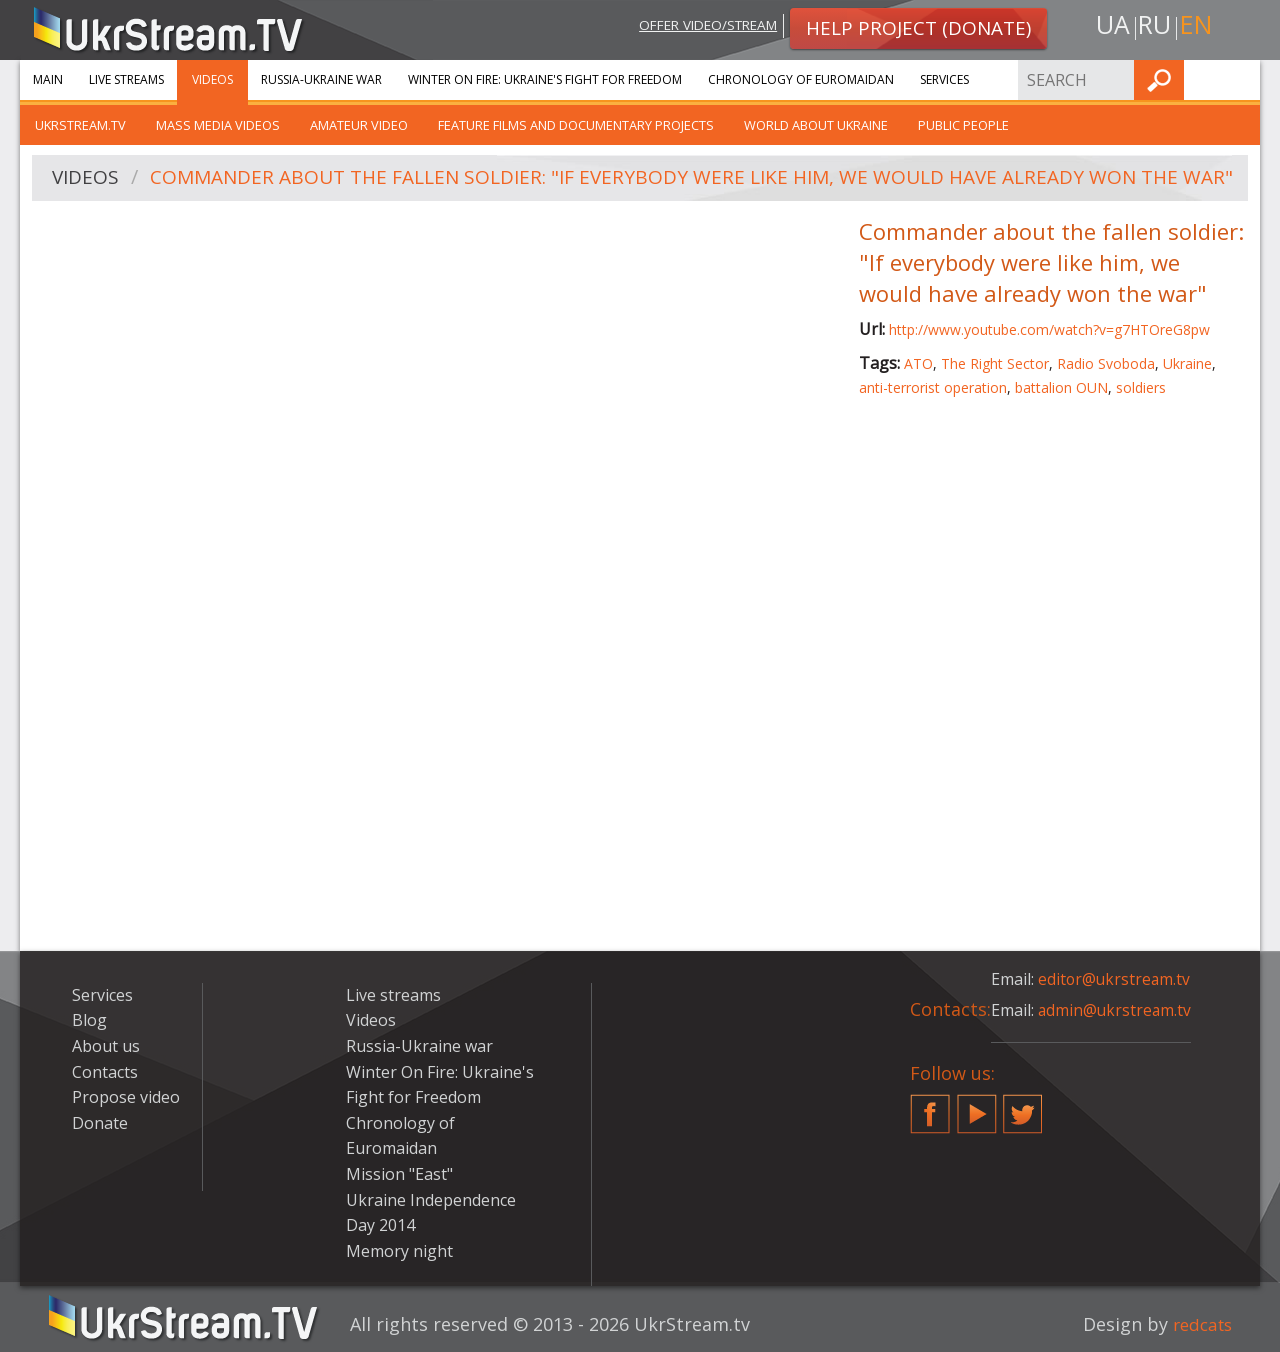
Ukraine (1187, 363)
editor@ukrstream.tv (1115, 979)
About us (106, 1046)
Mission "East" (399, 1174)
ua (1109, 26)
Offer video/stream (698, 26)
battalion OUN (1061, 387)
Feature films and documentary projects (576, 125)
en (1199, 26)
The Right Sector (995, 363)
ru (1154, 26)
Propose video (126, 1097)
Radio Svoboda (1106, 363)
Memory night (399, 1251)
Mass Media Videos (218, 125)
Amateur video (359, 125)
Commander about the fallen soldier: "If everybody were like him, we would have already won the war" (693, 178)
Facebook (930, 1106)
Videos (212, 79)
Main (48, 79)
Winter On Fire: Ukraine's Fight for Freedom (545, 79)
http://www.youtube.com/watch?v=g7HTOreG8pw (1049, 329)
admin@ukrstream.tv (1116, 1010)
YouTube (977, 1106)
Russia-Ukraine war (321, 79)
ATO (918, 363)
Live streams (126, 79)
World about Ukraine (816, 125)
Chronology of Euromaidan (801, 79)
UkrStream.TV (80, 125)
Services (944, 79)
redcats (1199, 1324)
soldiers (1141, 387)
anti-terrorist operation (933, 387)
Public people (963, 125)
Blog (89, 1020)
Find (1239, 79)
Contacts (105, 1072)
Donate (100, 1123)
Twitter (1023, 1106)
